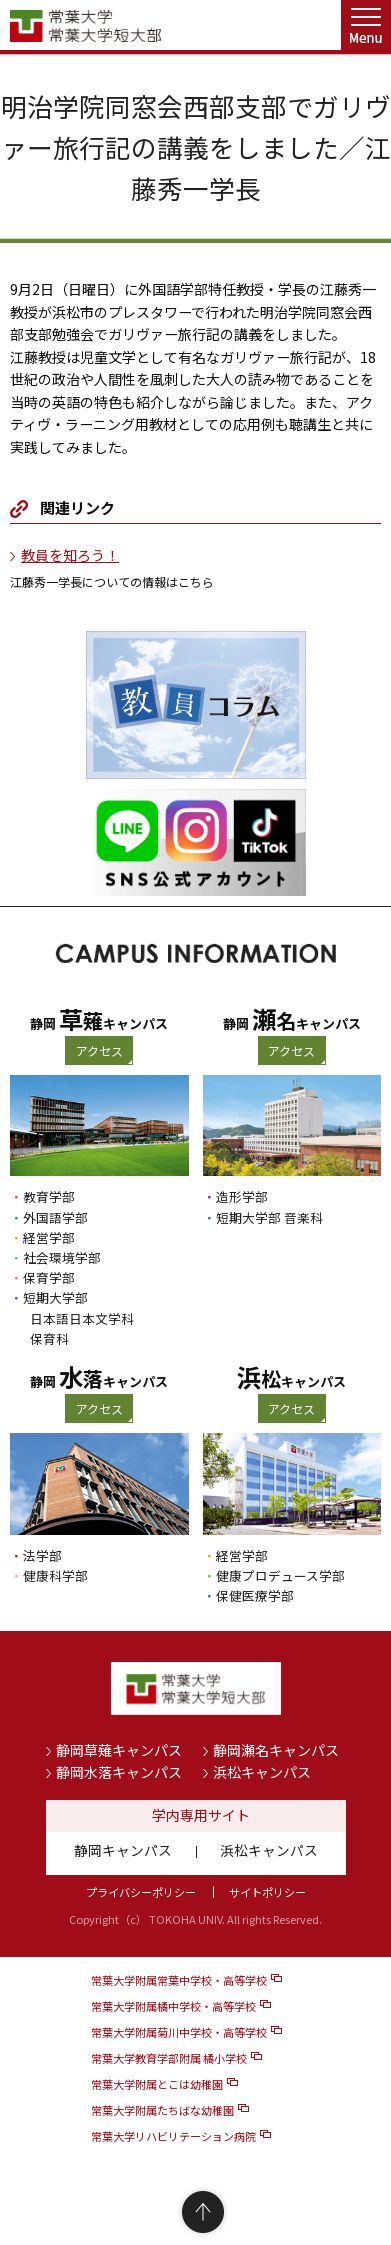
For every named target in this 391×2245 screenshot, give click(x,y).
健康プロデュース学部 (280, 1575)
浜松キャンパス (262, 1772)
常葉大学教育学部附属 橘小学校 (169, 2058)
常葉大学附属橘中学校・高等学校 (173, 2006)
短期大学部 (55, 1297)
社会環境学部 (62, 1257)
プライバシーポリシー (141, 1892)
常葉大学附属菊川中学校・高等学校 (179, 2032)
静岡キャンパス (123, 1850)
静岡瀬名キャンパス (276, 1750)
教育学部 (49, 1196)
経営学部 (49, 1237)
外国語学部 (55, 1217)
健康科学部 (55, 1575)
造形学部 (242, 1196)
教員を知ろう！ (70, 555)
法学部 (42, 1555)
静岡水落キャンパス (119, 1772)
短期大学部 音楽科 (269, 1217)
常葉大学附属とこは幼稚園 (157, 2084)
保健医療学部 (255, 1595)
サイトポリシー (267, 1892)
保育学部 (49, 1277)
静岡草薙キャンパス (119, 1750)
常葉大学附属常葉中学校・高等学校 (179, 1980)
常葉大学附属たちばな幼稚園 (162, 2110)
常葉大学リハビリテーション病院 (173, 2136)
